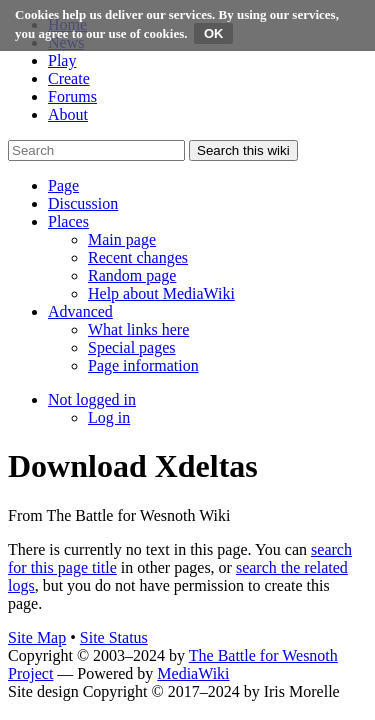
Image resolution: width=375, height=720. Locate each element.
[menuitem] (122, 239)
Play (62, 60)
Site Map (37, 637)
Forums (72, 96)
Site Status (114, 637)
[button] (63, 185)
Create (69, 78)
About (68, 114)
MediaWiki (193, 673)
